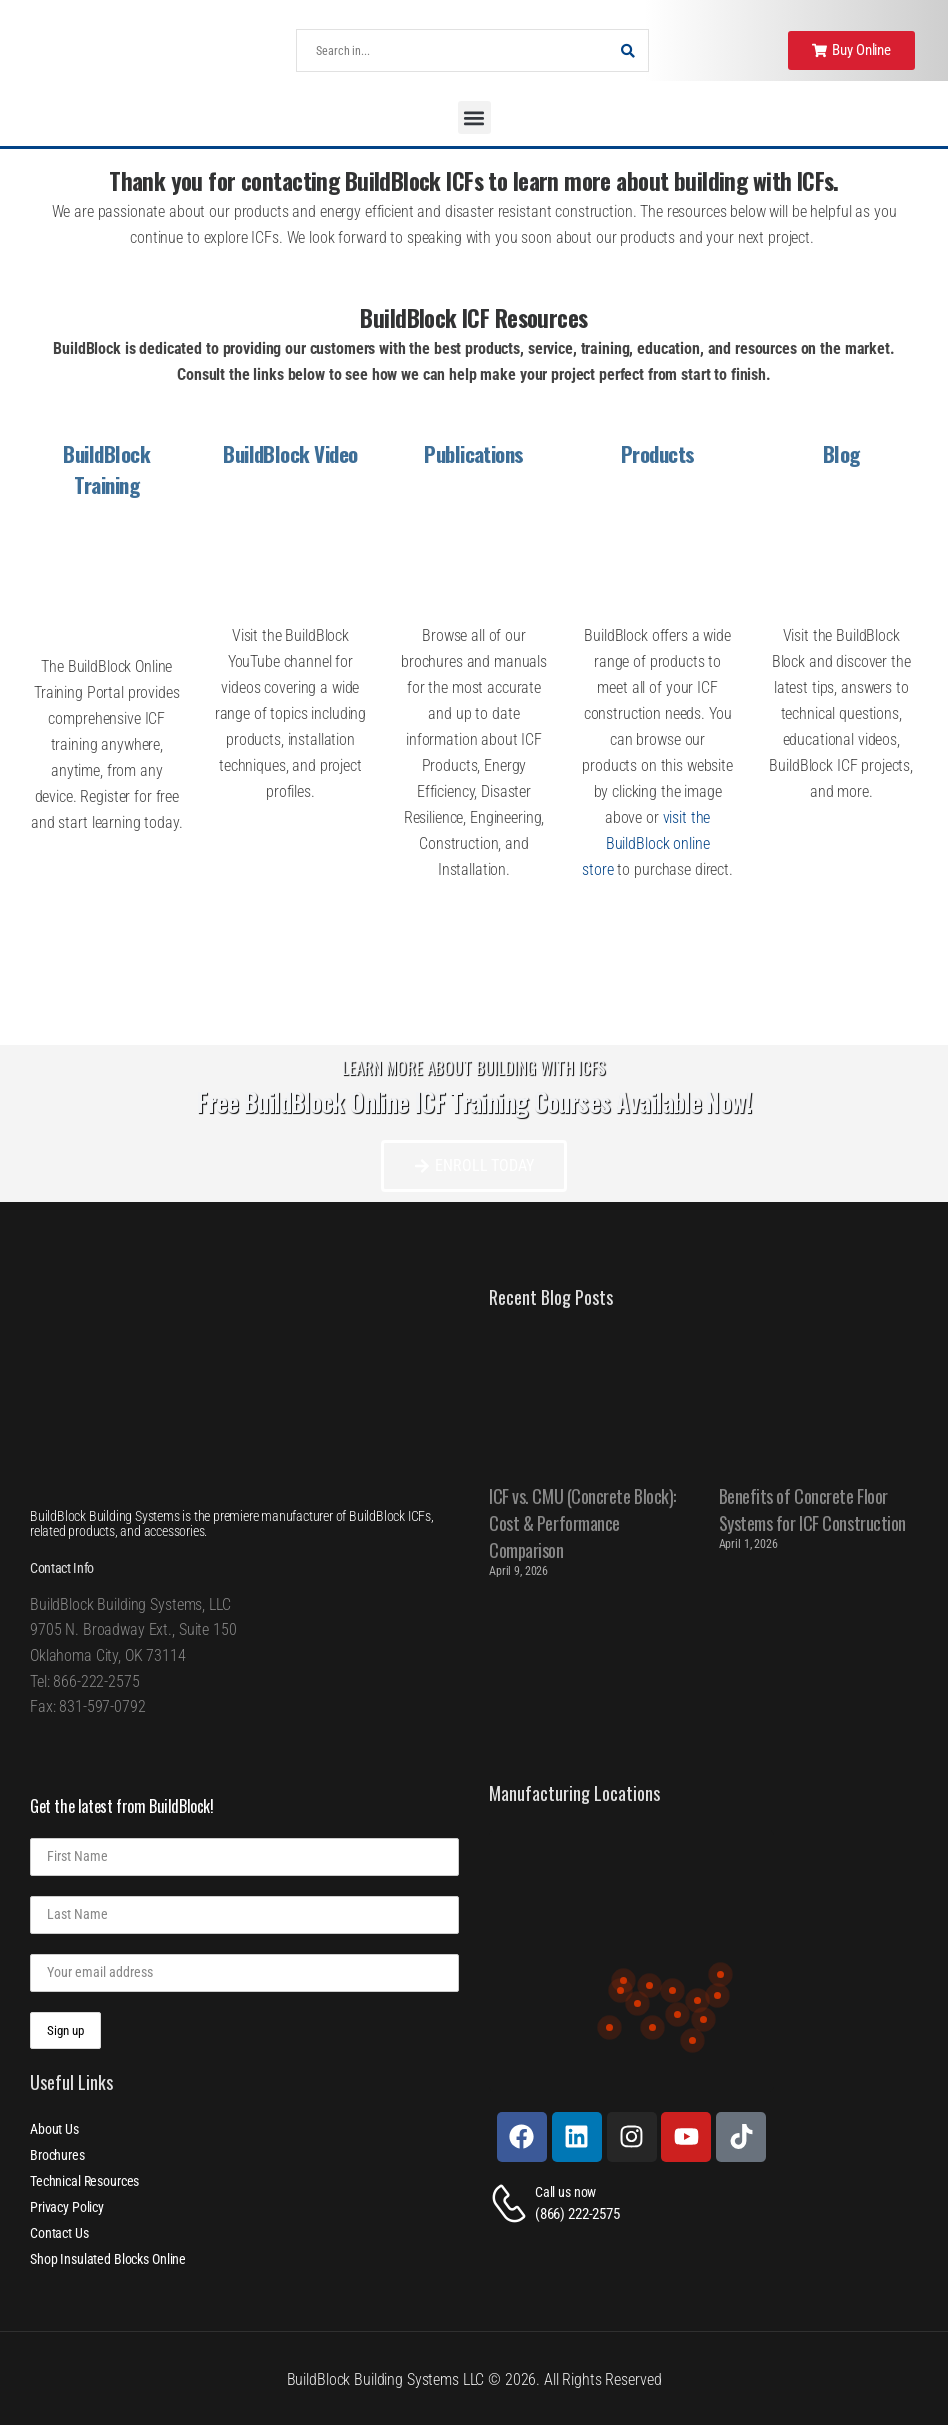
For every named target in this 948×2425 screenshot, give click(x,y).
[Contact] (512, 2203)
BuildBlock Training (106, 469)
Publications (474, 453)
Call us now (565, 2192)
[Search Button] (628, 50)
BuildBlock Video (290, 453)
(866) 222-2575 (577, 2214)
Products (658, 453)
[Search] (452, 50)
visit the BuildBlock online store (646, 843)
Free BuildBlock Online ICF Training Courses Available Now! (474, 1101)
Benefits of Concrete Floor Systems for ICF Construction (812, 1509)
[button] (474, 117)
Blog (841, 453)
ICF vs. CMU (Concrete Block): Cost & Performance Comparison (582, 1523)
